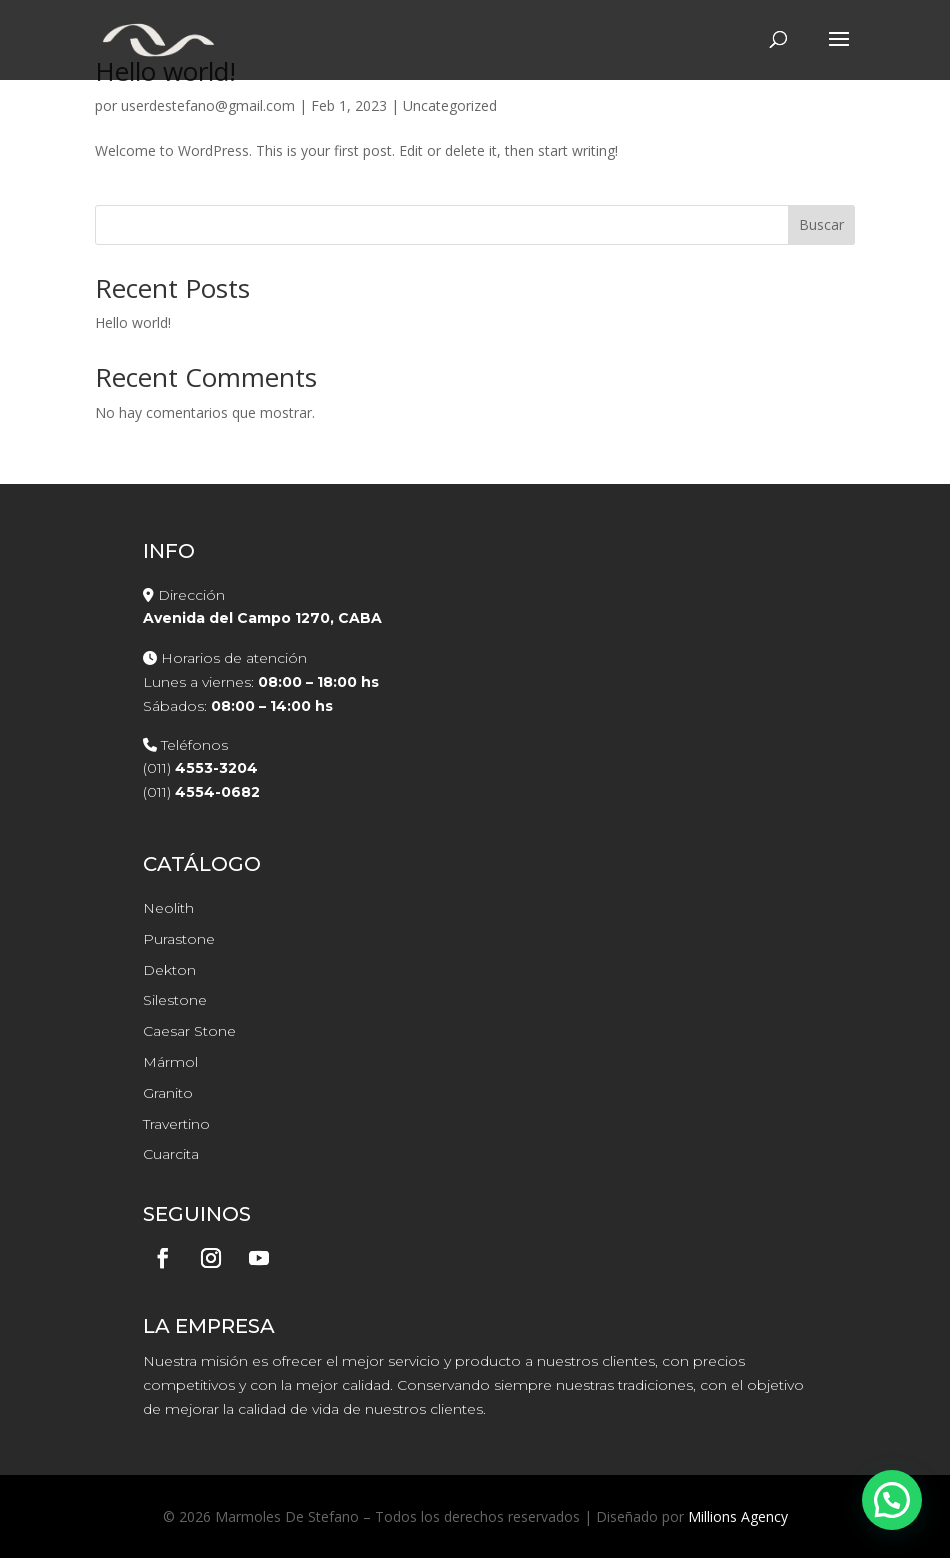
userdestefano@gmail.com (208, 105)
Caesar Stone (189, 1031)
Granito (168, 1093)
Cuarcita (171, 1154)
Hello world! (133, 322)
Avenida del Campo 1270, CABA (262, 618)
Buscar (821, 224)
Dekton (169, 970)
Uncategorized (450, 105)
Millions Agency (738, 1516)
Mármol (170, 1062)
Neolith (168, 908)
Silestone (175, 1000)
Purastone (179, 939)
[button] (892, 1500)
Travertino (176, 1124)
